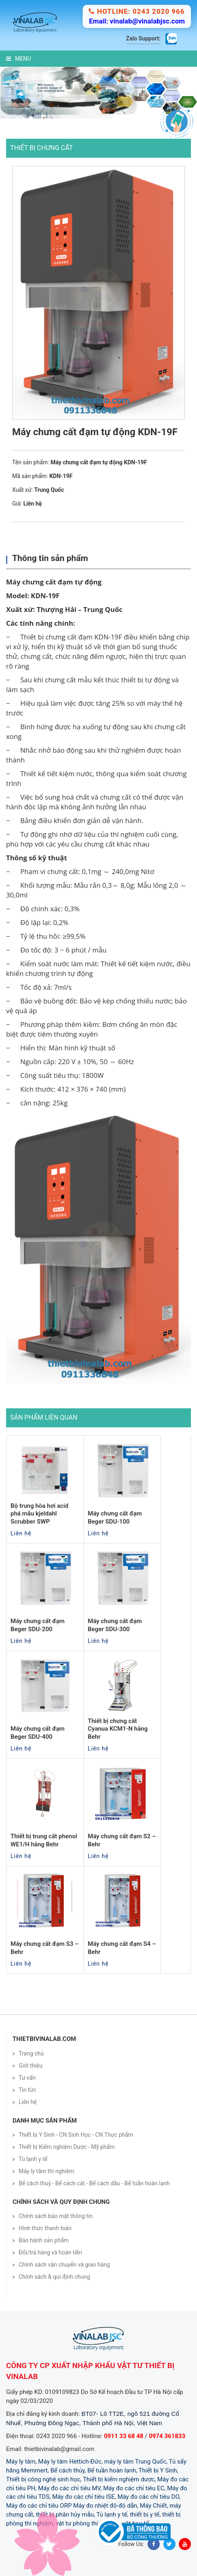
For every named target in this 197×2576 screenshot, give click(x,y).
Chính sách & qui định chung (54, 2276)
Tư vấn (27, 2077)
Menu (18, 58)
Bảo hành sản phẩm (44, 2240)
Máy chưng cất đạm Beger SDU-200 (37, 1625)
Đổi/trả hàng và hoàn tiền (50, 2252)
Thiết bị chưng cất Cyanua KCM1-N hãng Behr (118, 1728)
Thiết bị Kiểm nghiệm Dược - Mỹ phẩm (67, 2147)
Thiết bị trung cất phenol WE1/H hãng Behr (44, 1840)
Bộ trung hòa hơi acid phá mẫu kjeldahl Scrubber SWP (40, 1513)
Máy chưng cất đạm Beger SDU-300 (115, 1625)
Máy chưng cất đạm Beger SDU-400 (37, 1732)
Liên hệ (28, 2102)
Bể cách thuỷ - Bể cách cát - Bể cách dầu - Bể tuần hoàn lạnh (94, 2183)
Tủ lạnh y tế (33, 2159)
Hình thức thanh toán (45, 2228)
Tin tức (27, 2090)
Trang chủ (31, 2053)
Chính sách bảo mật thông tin (56, 2216)
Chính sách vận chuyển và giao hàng (64, 2264)
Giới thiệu (31, 2065)
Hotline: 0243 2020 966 (136, 11)
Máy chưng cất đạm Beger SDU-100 (115, 1517)
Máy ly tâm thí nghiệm (46, 2171)
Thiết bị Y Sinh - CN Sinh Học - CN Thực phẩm (76, 2134)
